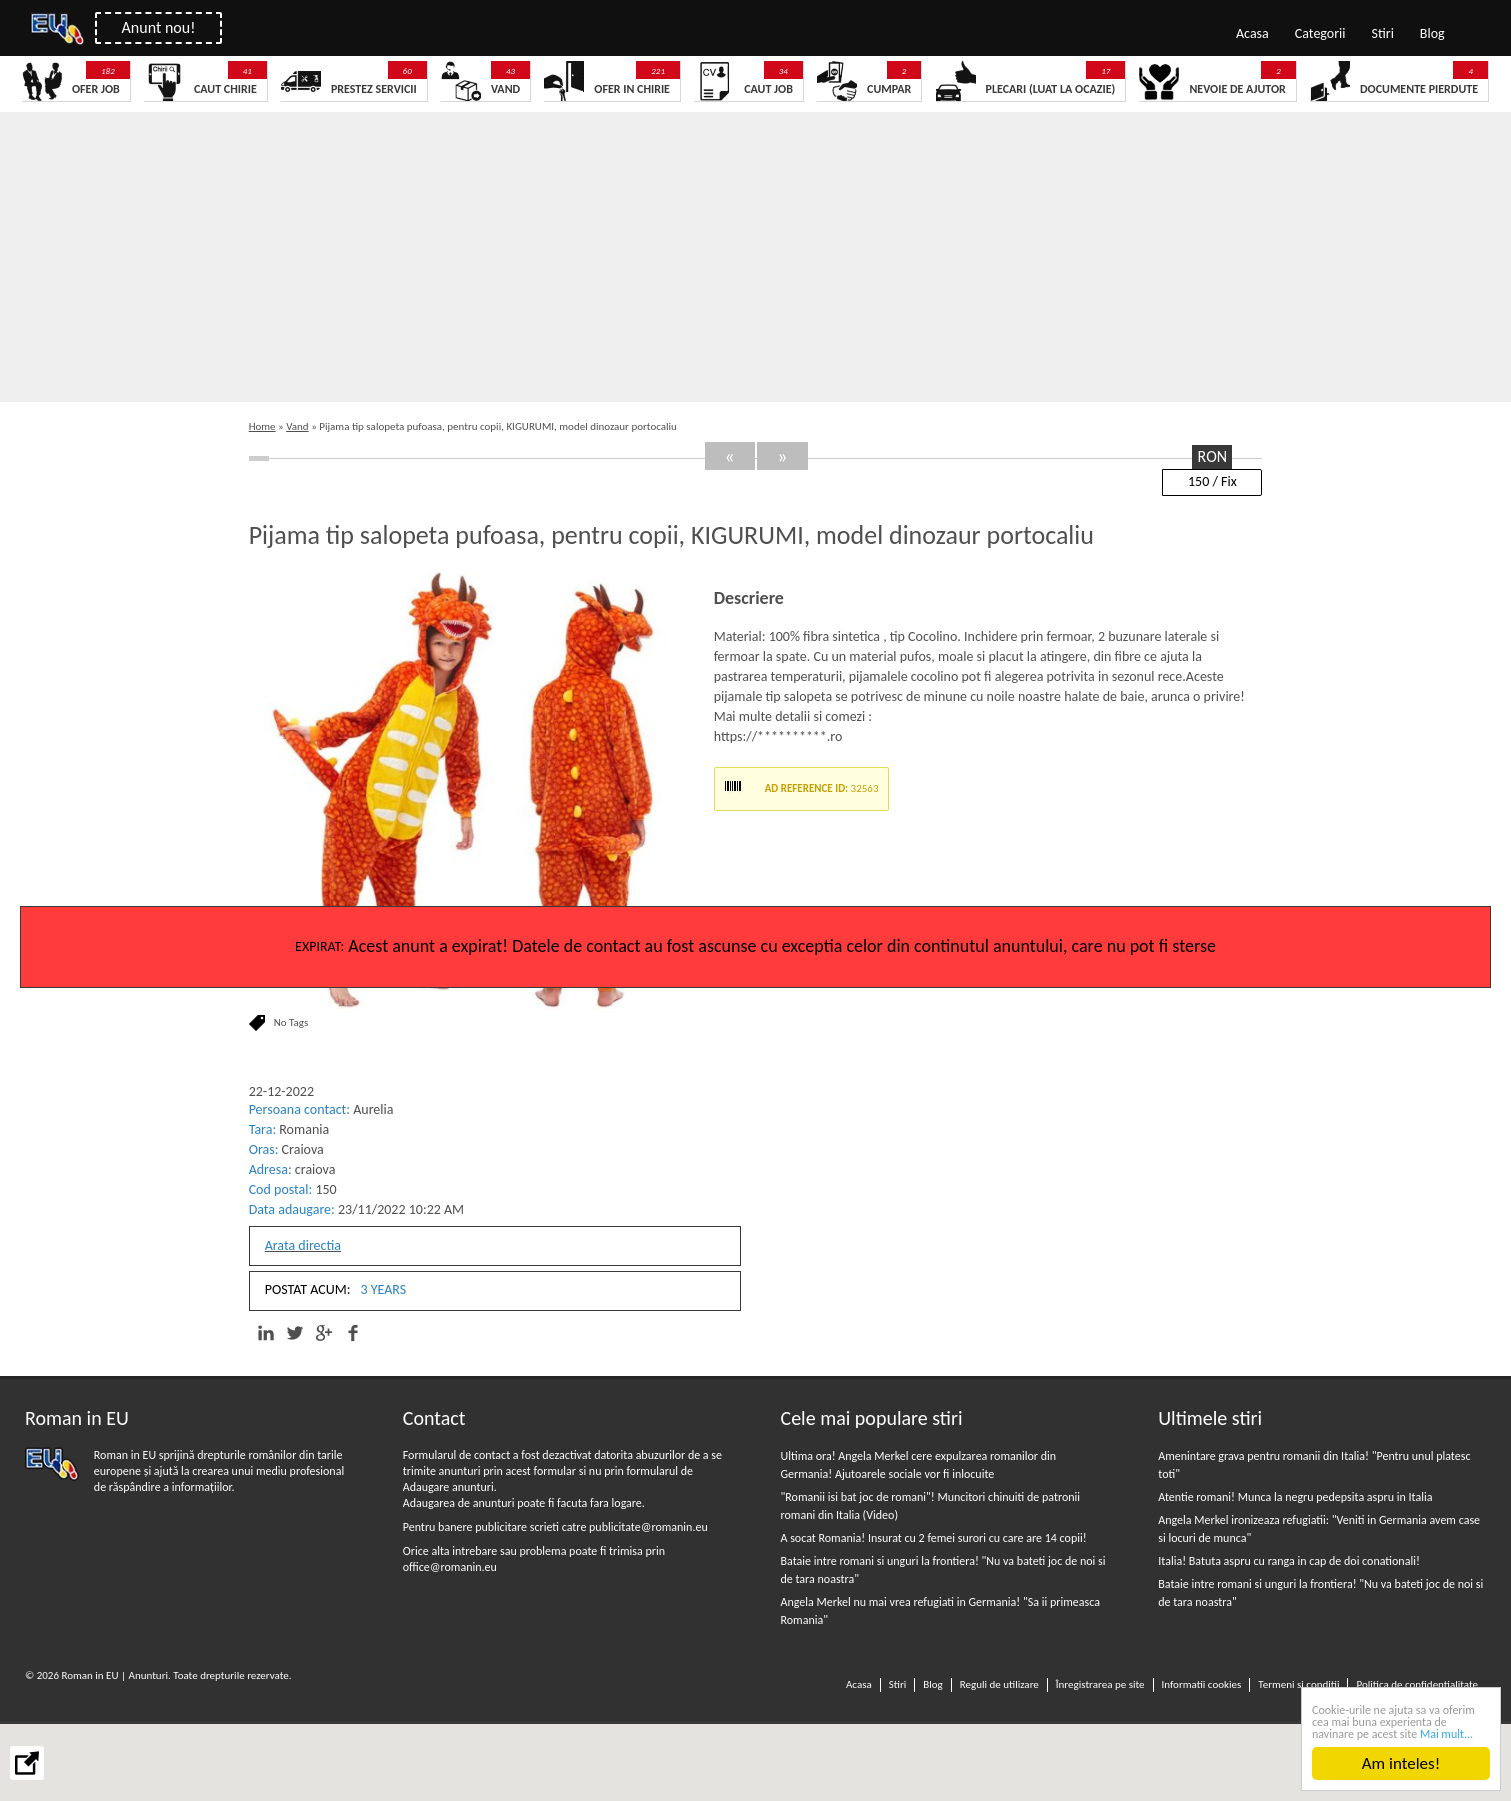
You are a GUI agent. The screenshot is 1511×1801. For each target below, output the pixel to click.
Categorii (1320, 33)
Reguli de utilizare (999, 1684)
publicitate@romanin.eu (648, 1527)
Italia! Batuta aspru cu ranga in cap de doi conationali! (1289, 1561)
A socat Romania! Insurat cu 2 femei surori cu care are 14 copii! (934, 1538)
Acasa (1252, 33)
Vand (297, 426)
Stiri (1383, 33)
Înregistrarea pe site (1100, 1684)
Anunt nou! (159, 27)
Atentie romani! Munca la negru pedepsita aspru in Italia (1295, 1497)
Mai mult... (1446, 1734)
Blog (1432, 33)
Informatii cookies (1202, 1684)
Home (262, 426)
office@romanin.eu (450, 1567)
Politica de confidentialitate (1417, 1684)
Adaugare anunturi (448, 1487)
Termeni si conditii (1298, 1684)
